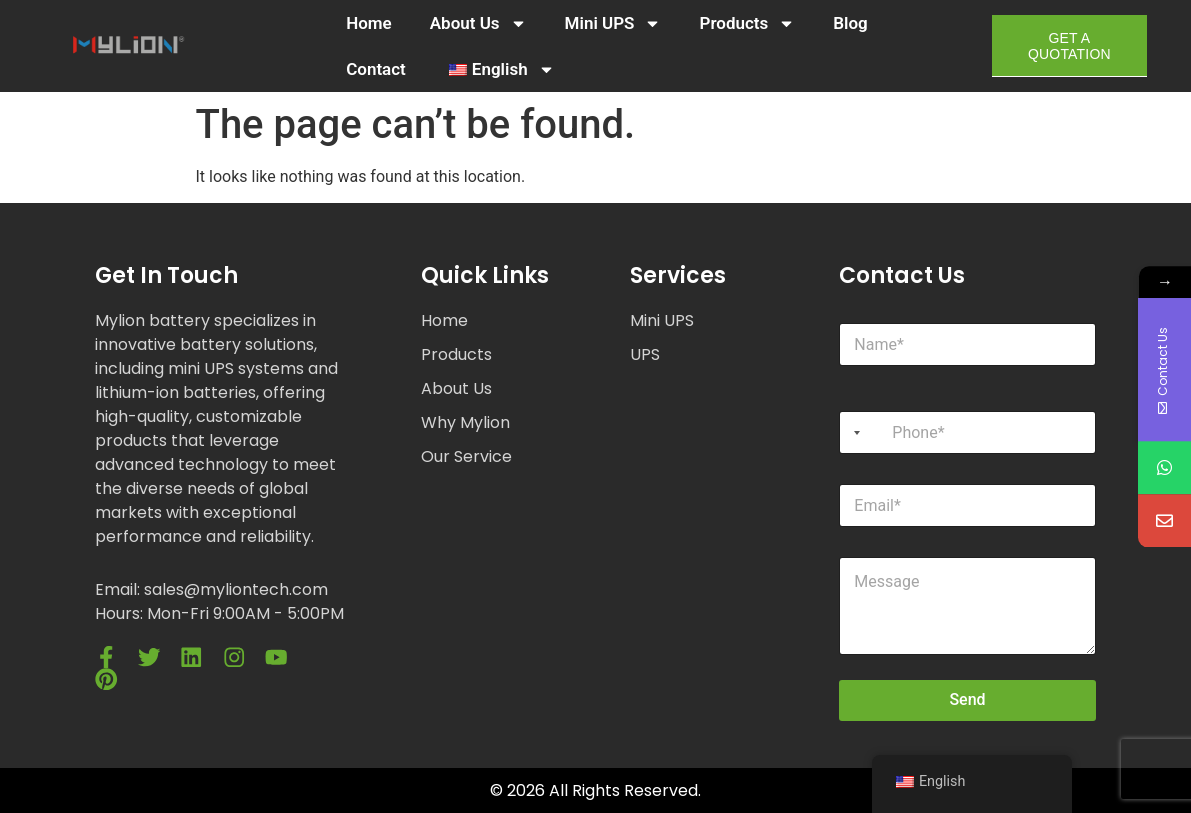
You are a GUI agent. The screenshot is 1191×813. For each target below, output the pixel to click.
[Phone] (967, 432)
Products (747, 23)
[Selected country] (853, 432)
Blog (850, 23)
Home (369, 23)
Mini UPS (613, 23)
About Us (478, 23)
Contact (376, 69)
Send (967, 699)
